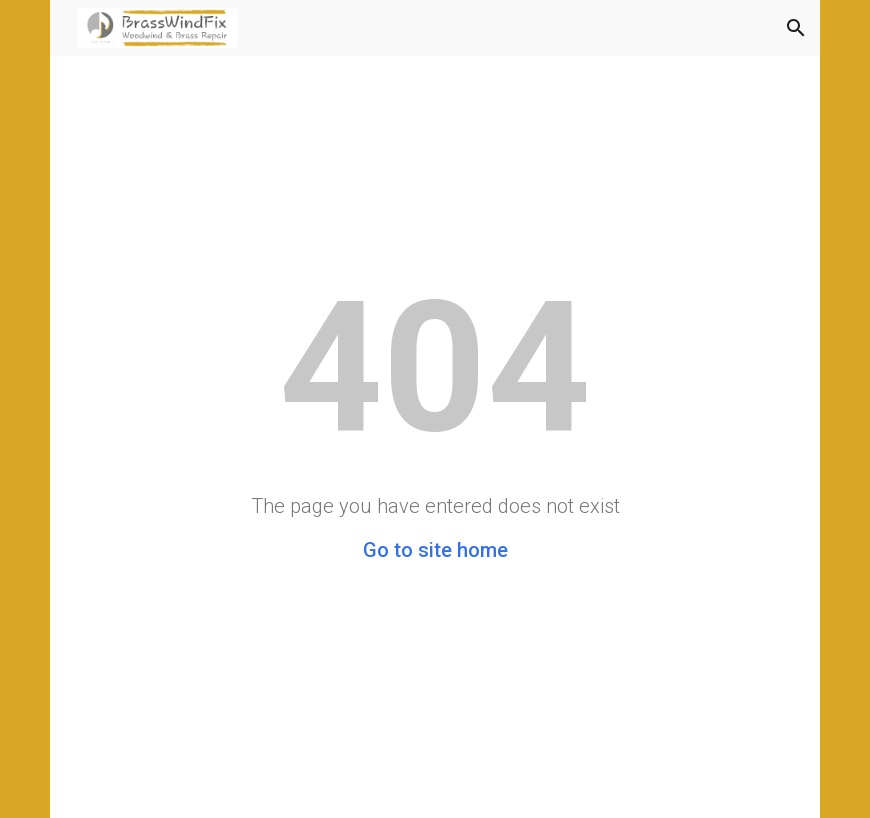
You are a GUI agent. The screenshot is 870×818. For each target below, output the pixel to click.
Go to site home (435, 550)
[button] (796, 28)
